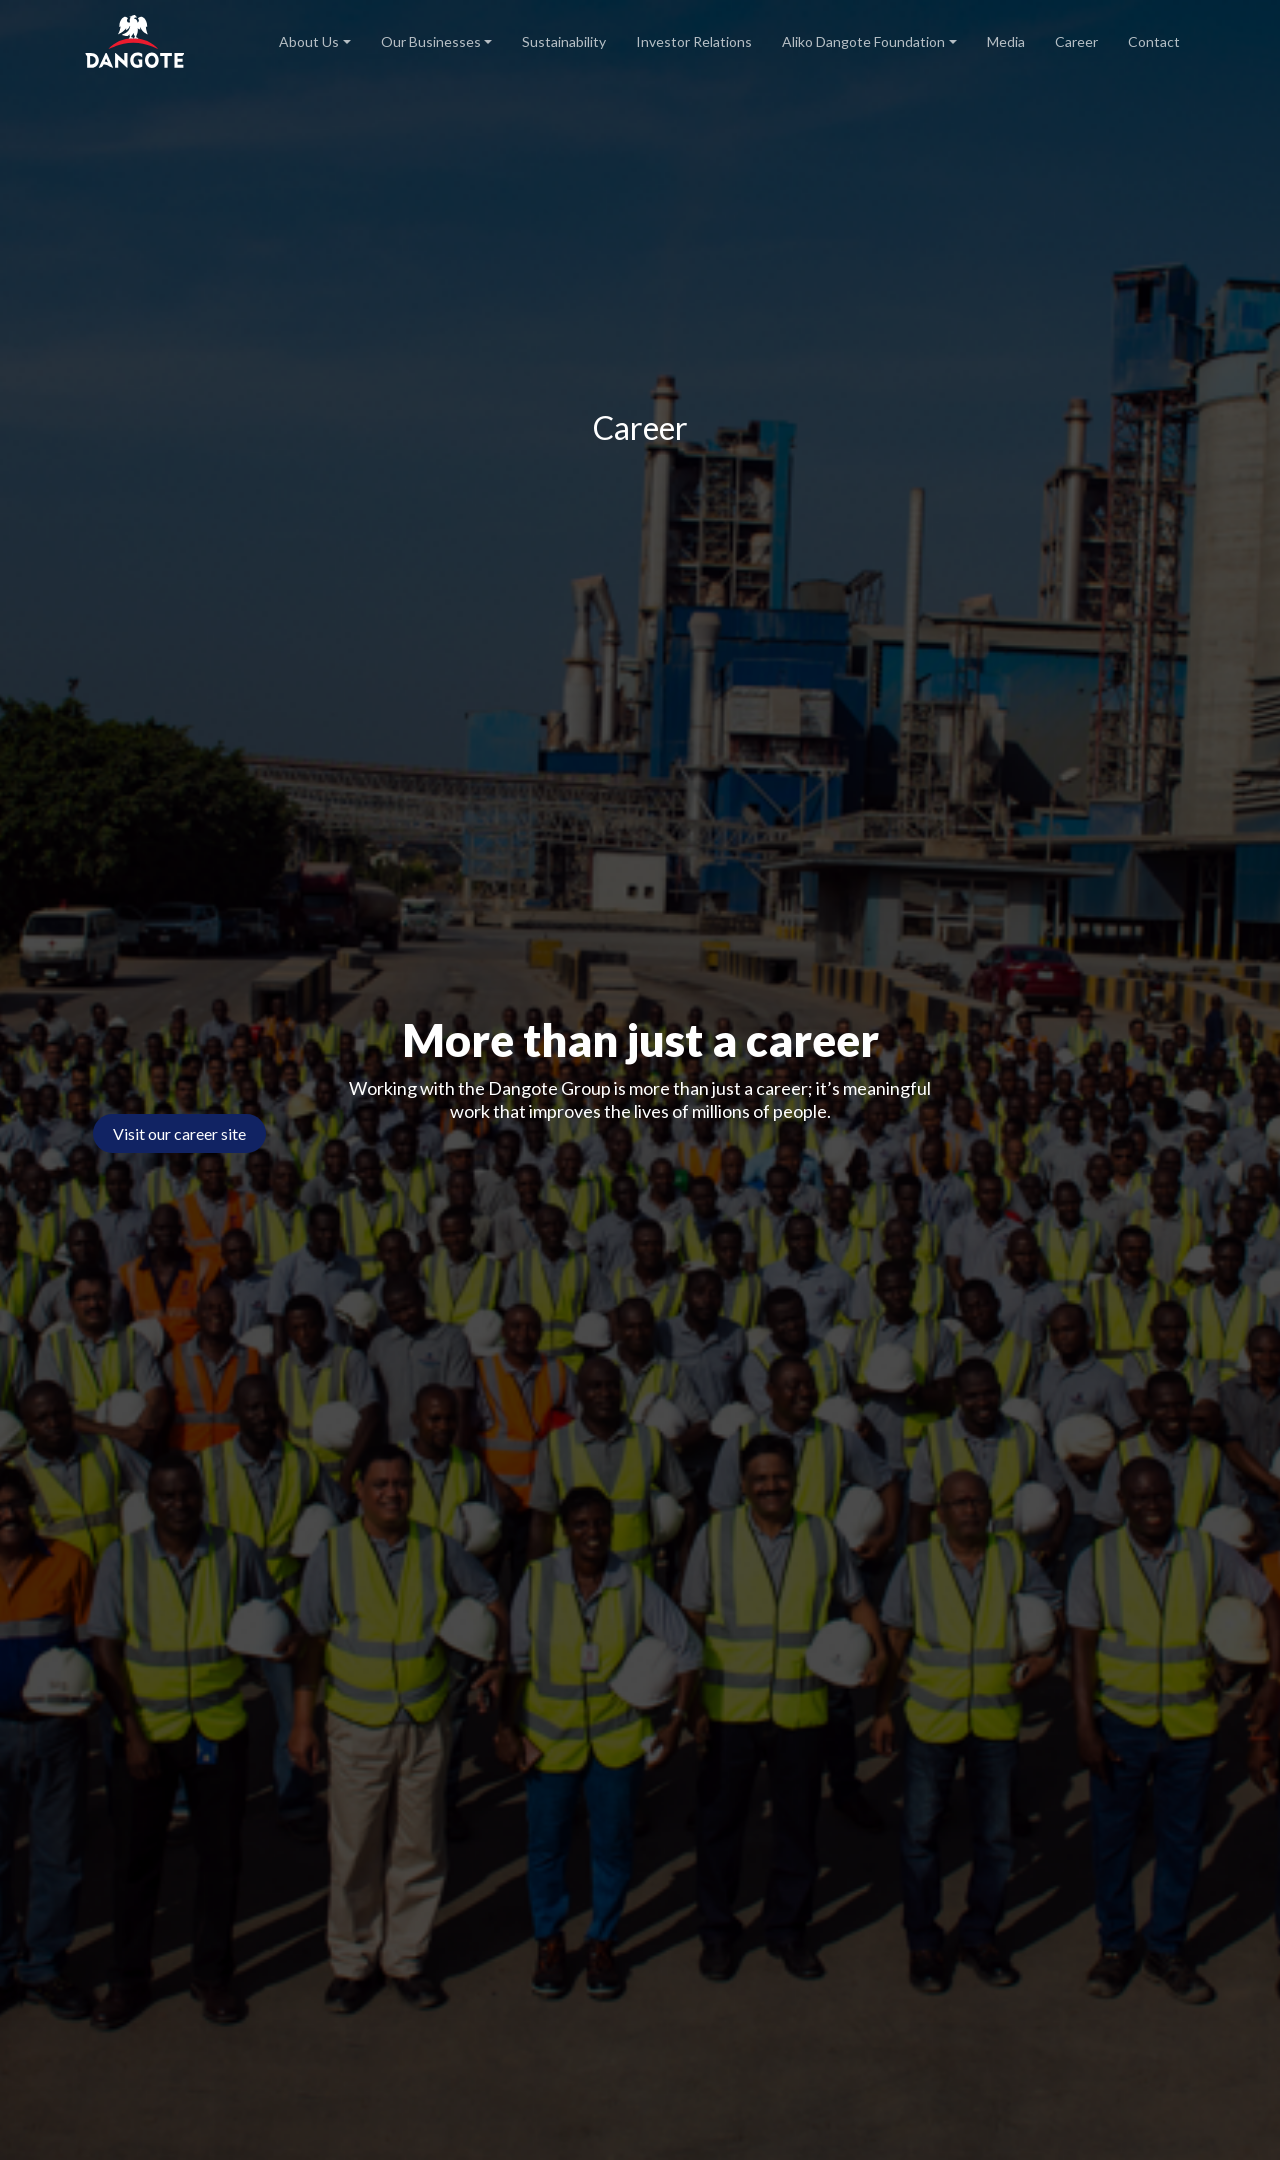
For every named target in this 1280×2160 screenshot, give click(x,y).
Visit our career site (179, 1133)
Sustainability (564, 41)
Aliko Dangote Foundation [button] (863, 41)
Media (1006, 41)
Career (1076, 41)
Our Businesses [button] (431, 41)
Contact (1154, 41)
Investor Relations (694, 41)
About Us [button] (309, 41)
